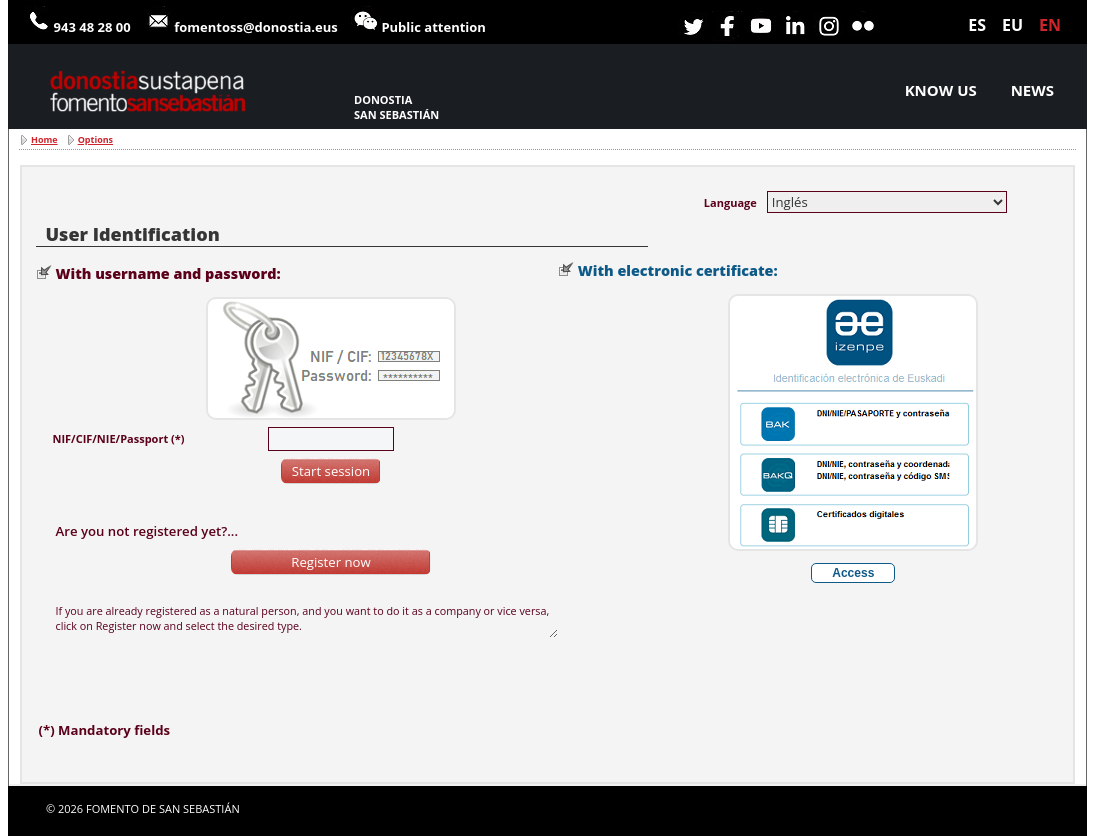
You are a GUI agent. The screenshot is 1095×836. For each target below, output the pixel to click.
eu (1012, 25)
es (977, 25)
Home (44, 139)
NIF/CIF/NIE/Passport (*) (118, 438)
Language (730, 202)
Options (95, 139)
